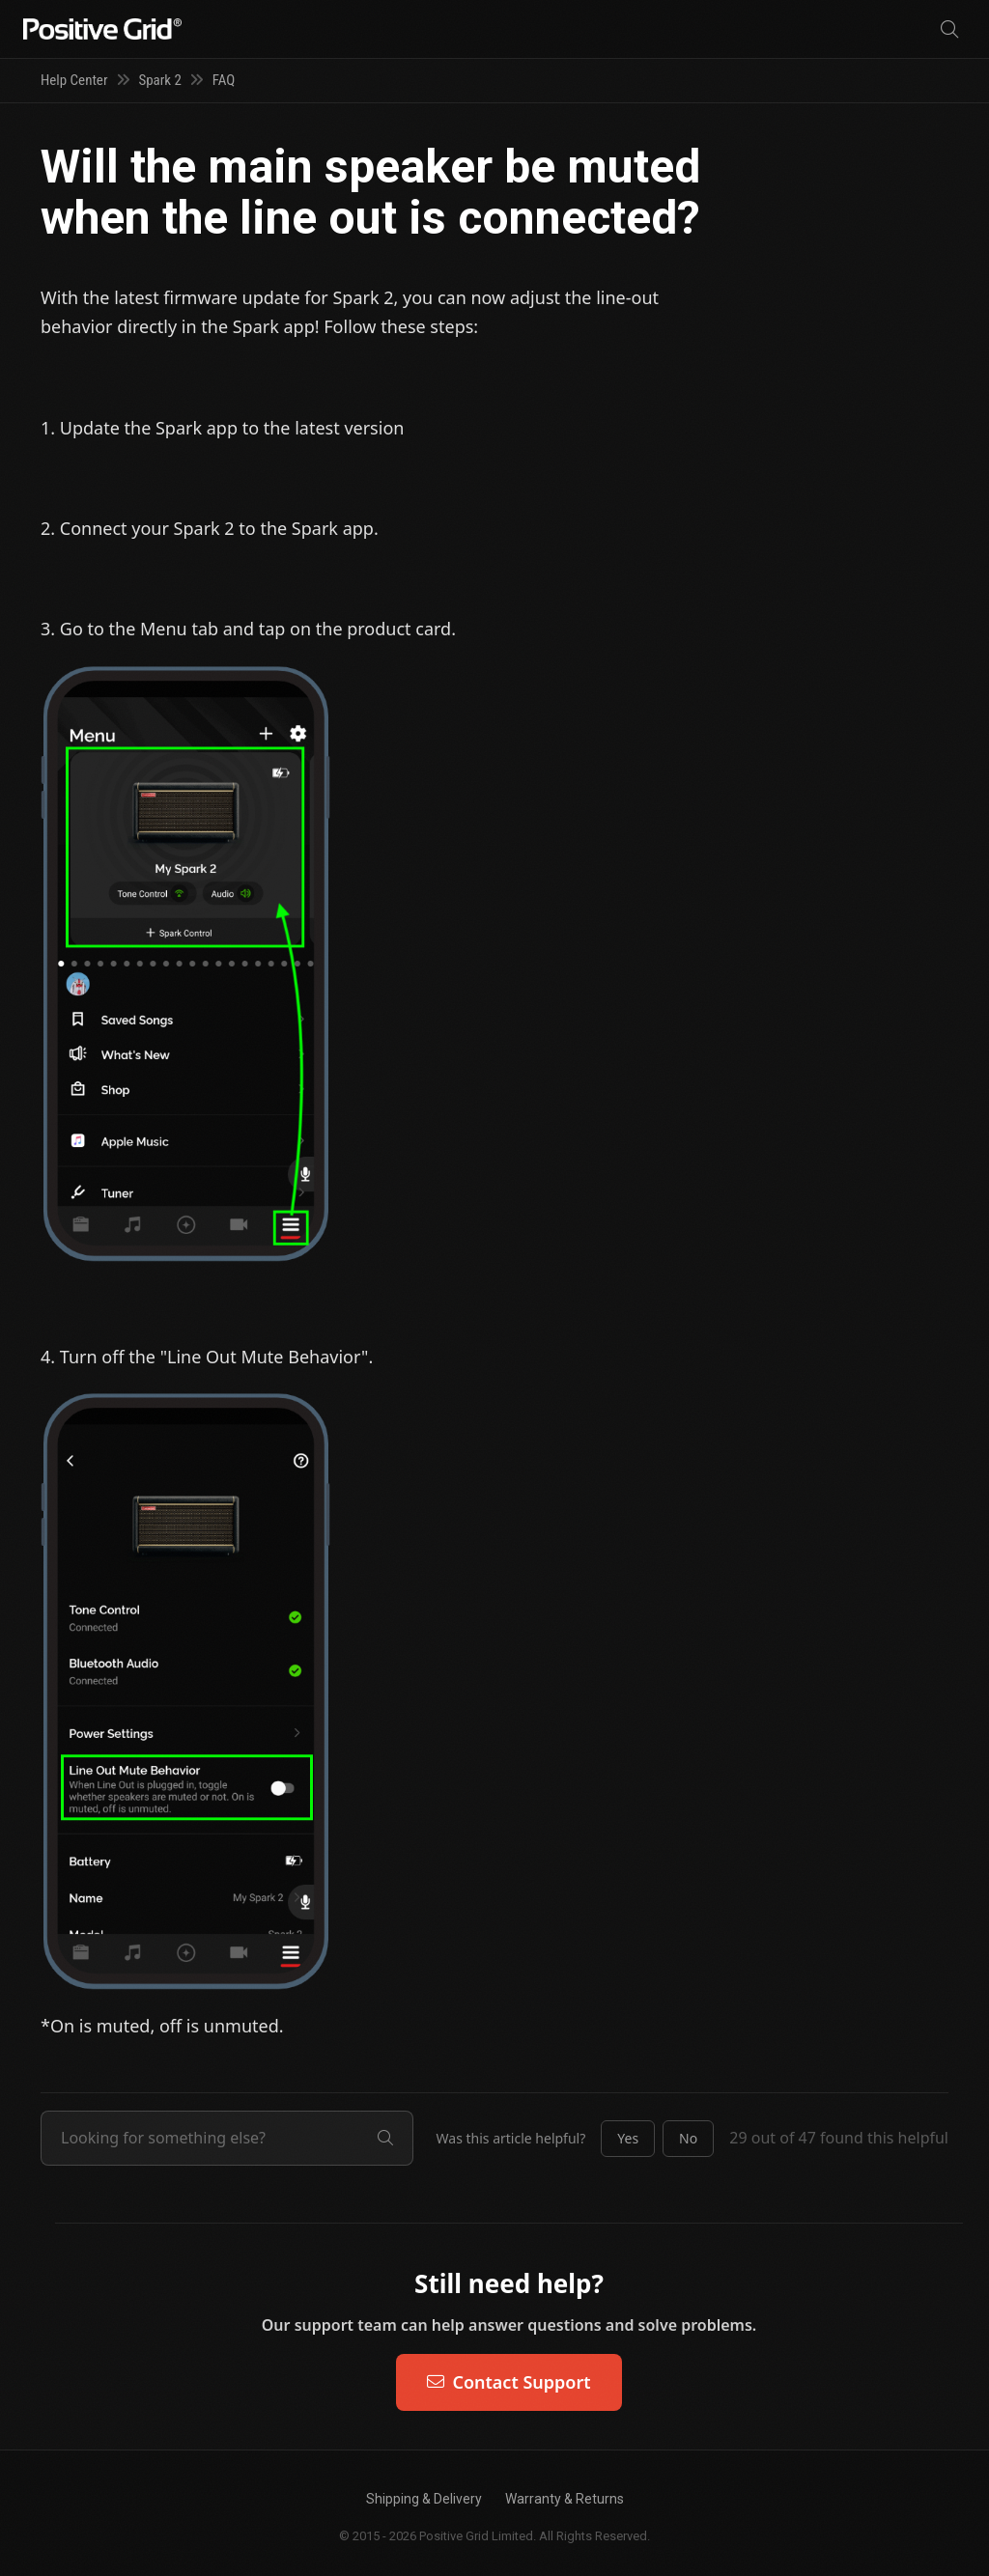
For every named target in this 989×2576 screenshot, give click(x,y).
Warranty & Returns (564, 2498)
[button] (628, 2138)
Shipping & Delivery (424, 2498)
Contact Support (508, 2382)
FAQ (224, 80)
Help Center (74, 80)
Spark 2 (160, 80)
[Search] (949, 29)
